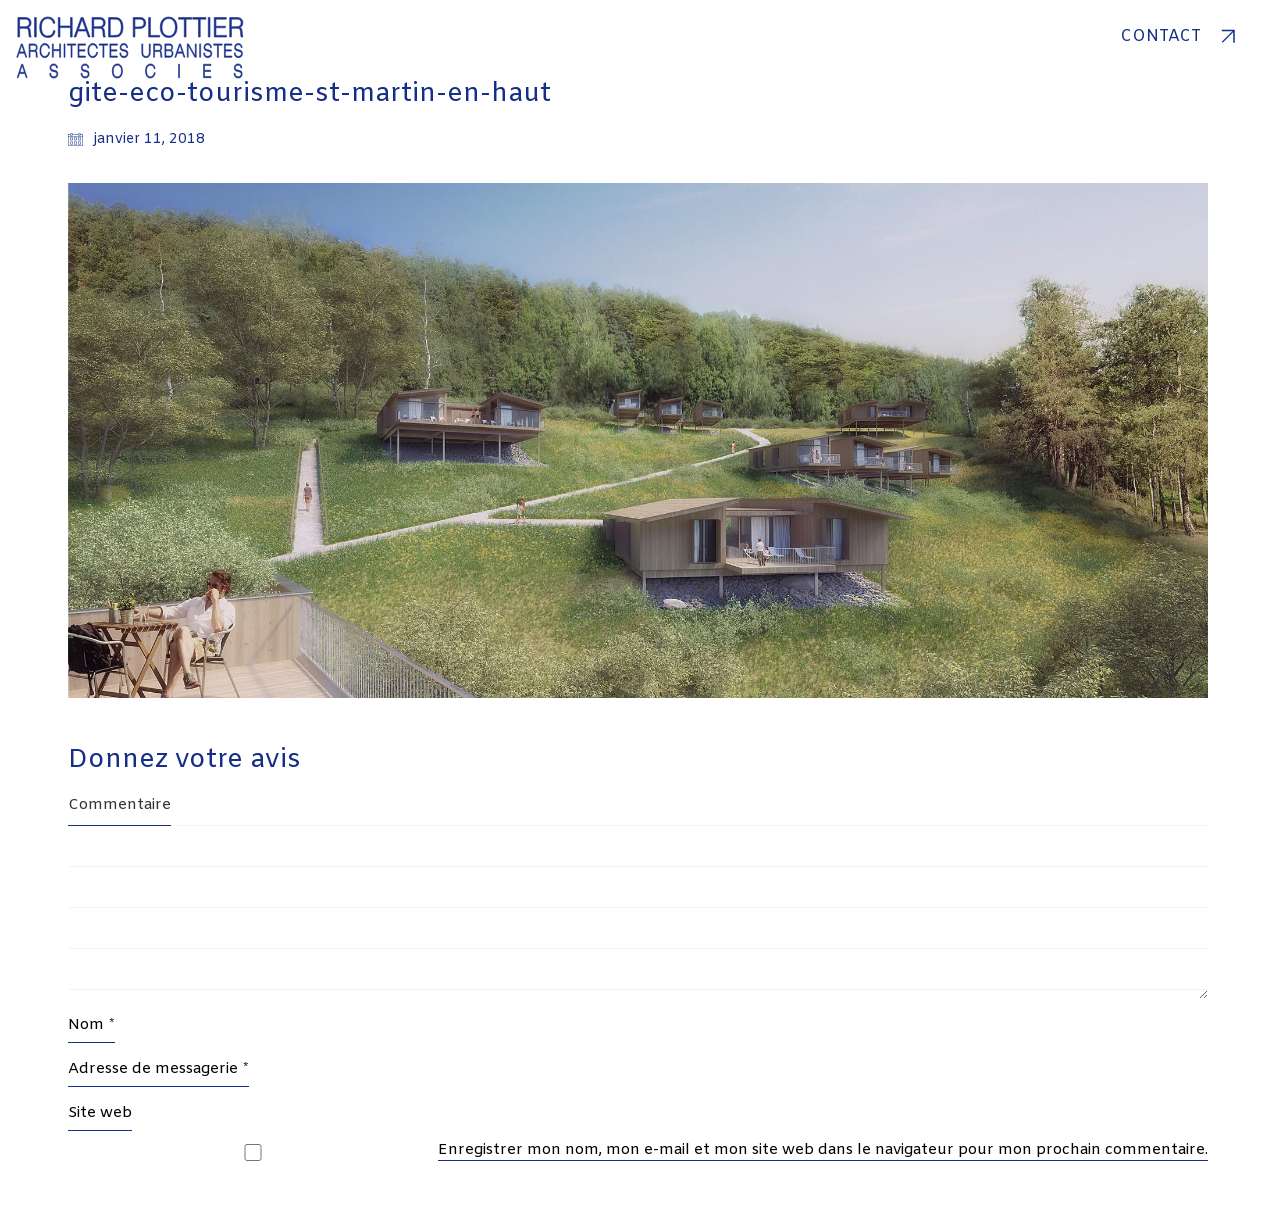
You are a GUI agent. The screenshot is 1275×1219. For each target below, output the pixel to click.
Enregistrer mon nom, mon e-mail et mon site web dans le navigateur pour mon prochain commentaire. (823, 1150)
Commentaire (119, 805)
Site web (100, 1113)
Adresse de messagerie (158, 1069)
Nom (91, 1025)
